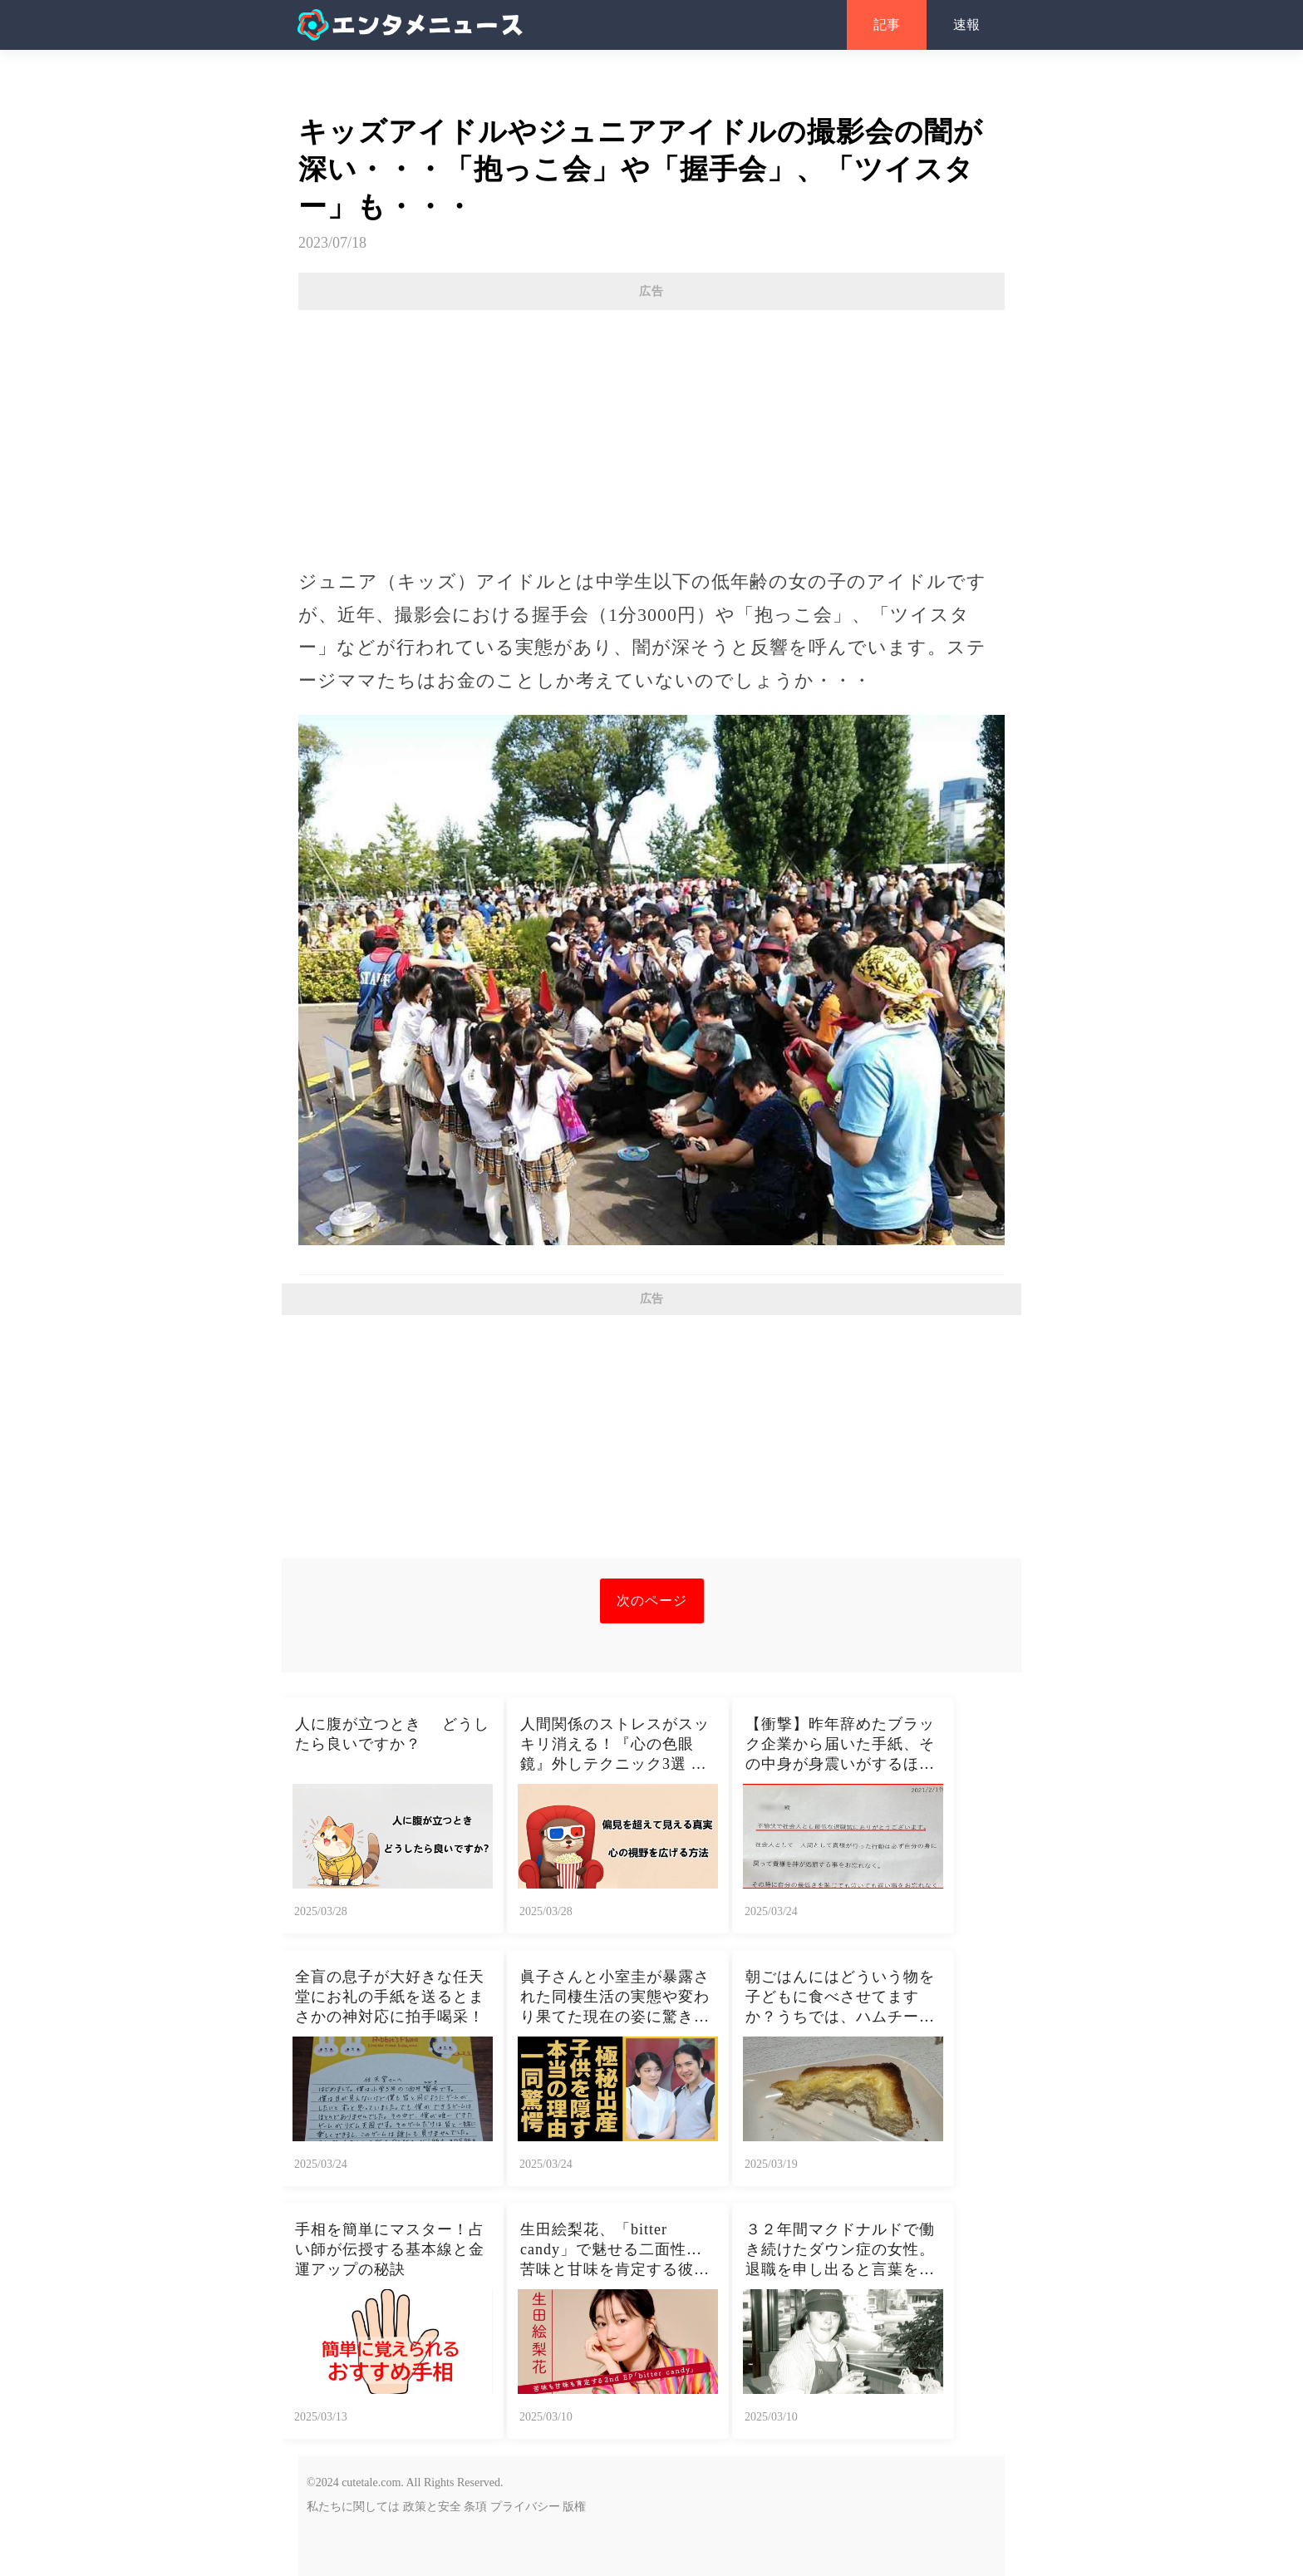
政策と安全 (432, 2506)
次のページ (652, 1600)
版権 (574, 2506)
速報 (966, 24)
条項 (475, 2506)
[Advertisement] (651, 430)
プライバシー (525, 2506)
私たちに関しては (353, 2506)
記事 (886, 24)
